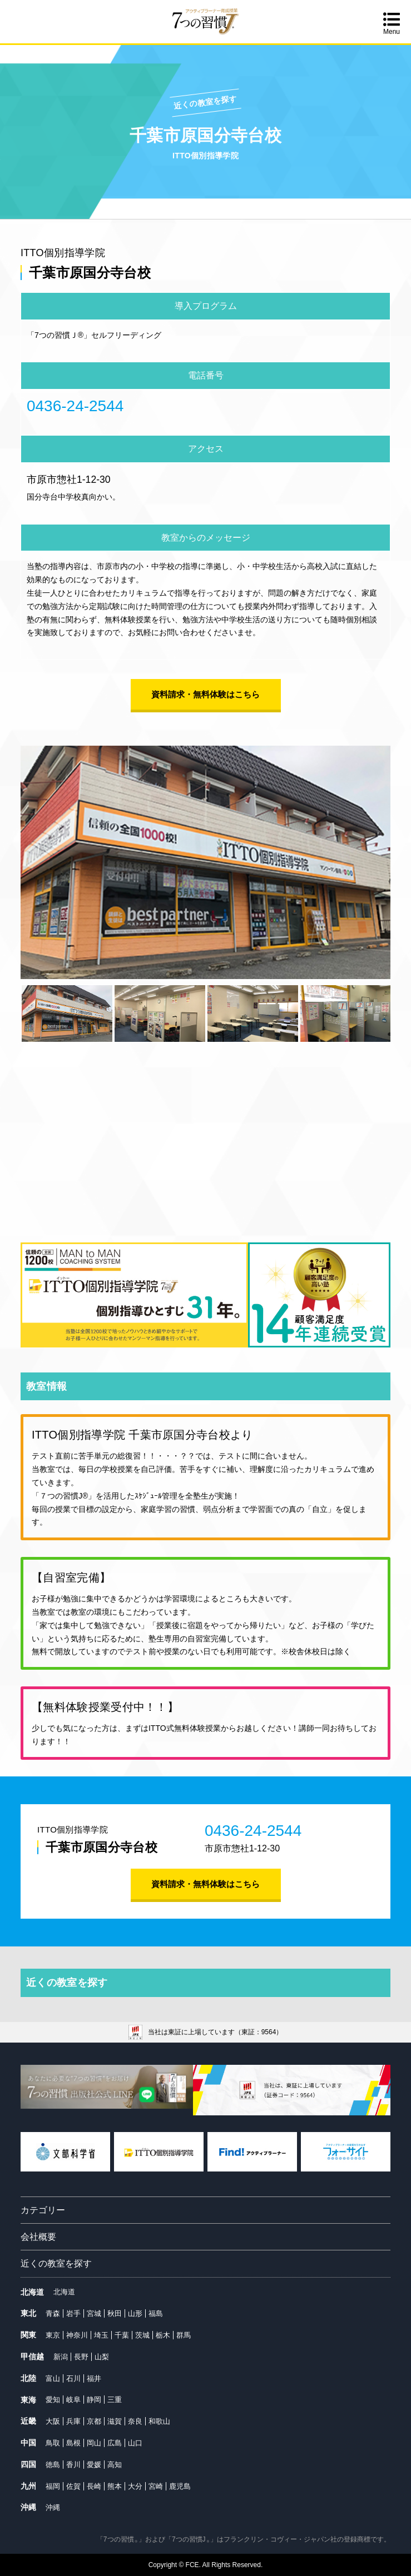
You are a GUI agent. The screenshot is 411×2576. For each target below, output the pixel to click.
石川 (73, 2378)
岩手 (73, 2313)
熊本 (114, 2486)
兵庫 (73, 2421)
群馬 (183, 2335)
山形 (135, 2313)
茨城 (142, 2335)
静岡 (94, 2399)
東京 (53, 2335)
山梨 (102, 2357)
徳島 (53, 2464)
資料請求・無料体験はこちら (205, 694)
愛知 (53, 2399)
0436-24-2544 (75, 406)
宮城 (94, 2313)
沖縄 (53, 2507)
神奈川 (77, 2335)
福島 (155, 2313)
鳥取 (53, 2443)
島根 (73, 2443)
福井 (94, 2378)
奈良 (135, 2421)
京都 (94, 2421)
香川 (73, 2464)
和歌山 (159, 2421)
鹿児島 (180, 2486)
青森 (53, 2313)
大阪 (53, 2421)
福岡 (53, 2486)
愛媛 (94, 2464)
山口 (135, 2443)
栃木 (163, 2335)
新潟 (60, 2357)
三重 (114, 2399)
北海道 (64, 2292)
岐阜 (73, 2399)
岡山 (94, 2443)
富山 (53, 2378)
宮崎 (155, 2486)
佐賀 (73, 2486)
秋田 (114, 2313)
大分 (135, 2486)
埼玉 (101, 2335)
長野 (81, 2357)
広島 (114, 2443)
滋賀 (114, 2421)
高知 (114, 2464)
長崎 (94, 2486)
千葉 (122, 2335)
